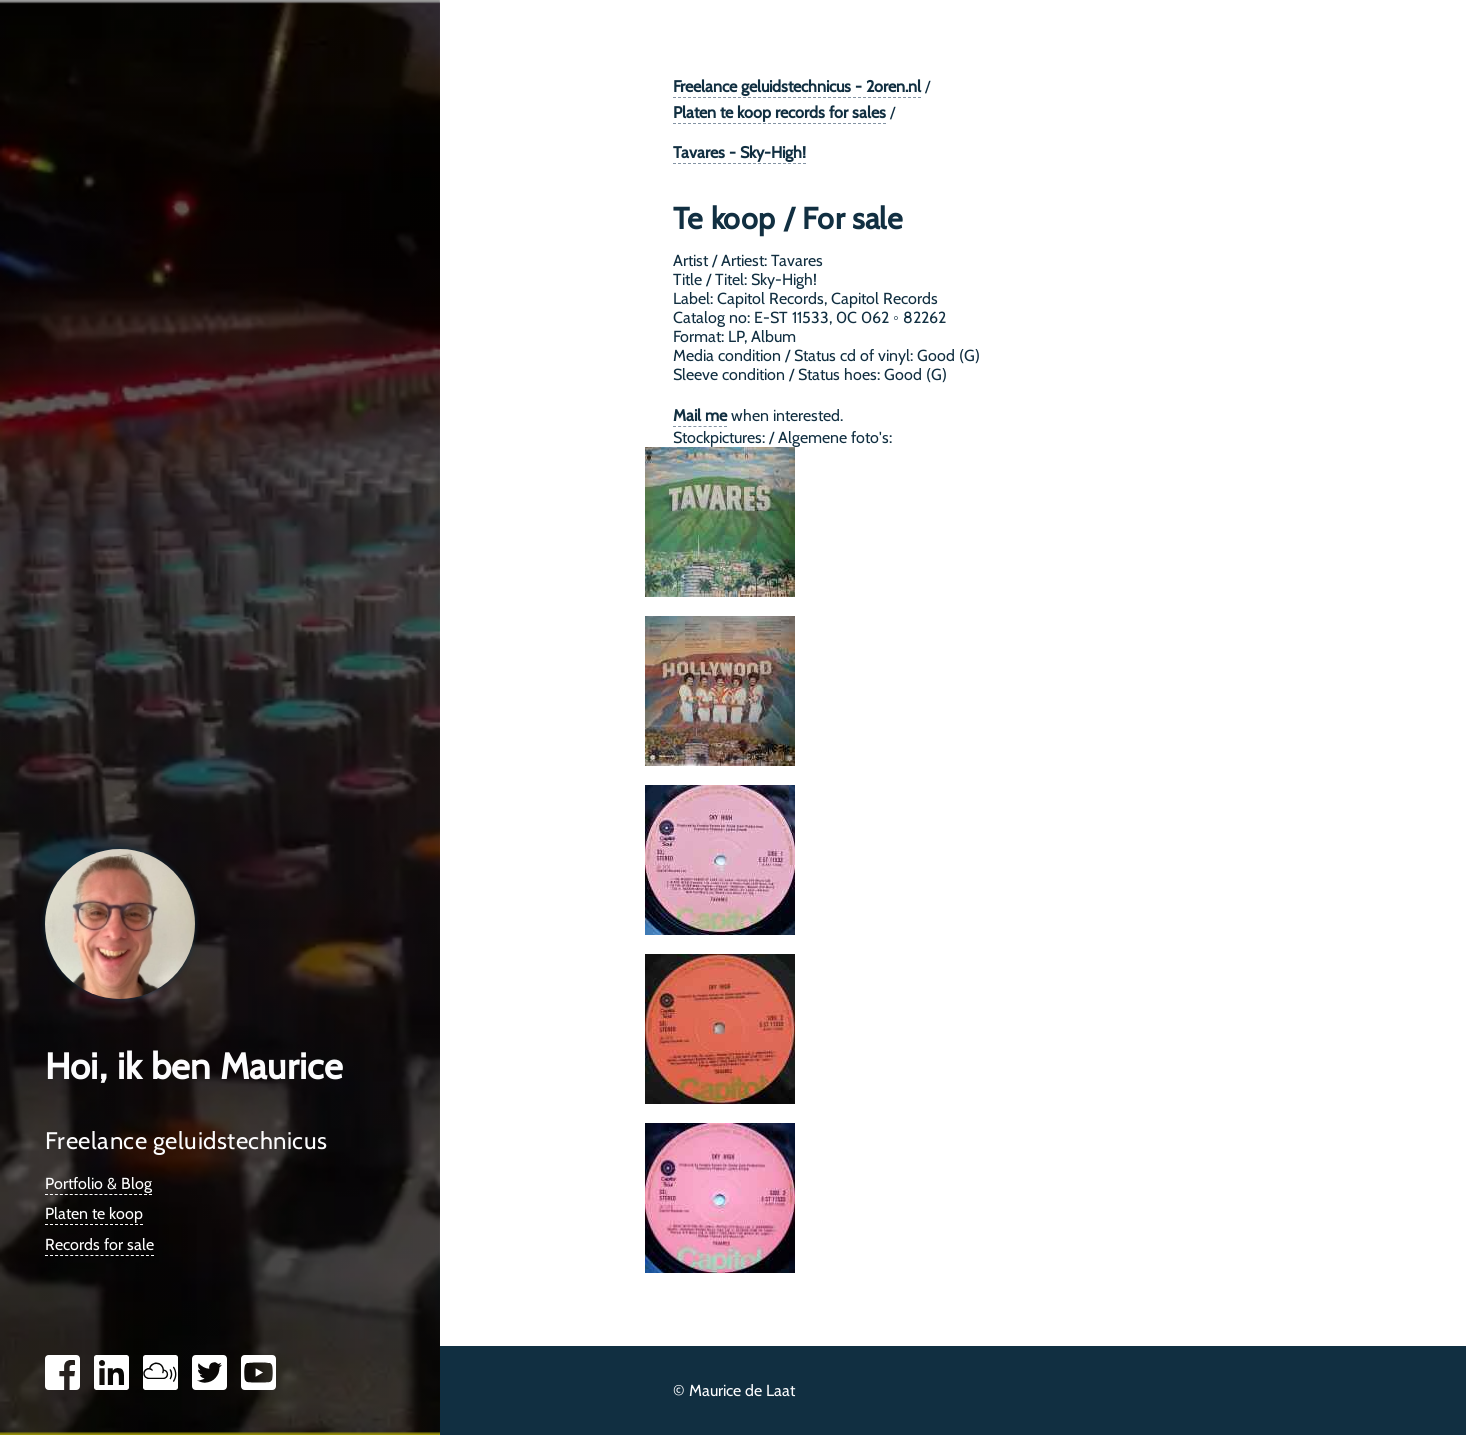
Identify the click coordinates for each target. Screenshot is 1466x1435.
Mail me (700, 415)
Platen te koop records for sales (779, 112)
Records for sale (99, 1244)
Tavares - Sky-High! (739, 152)
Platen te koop (94, 1213)
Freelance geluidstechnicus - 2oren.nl (797, 86)
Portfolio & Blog (98, 1183)
